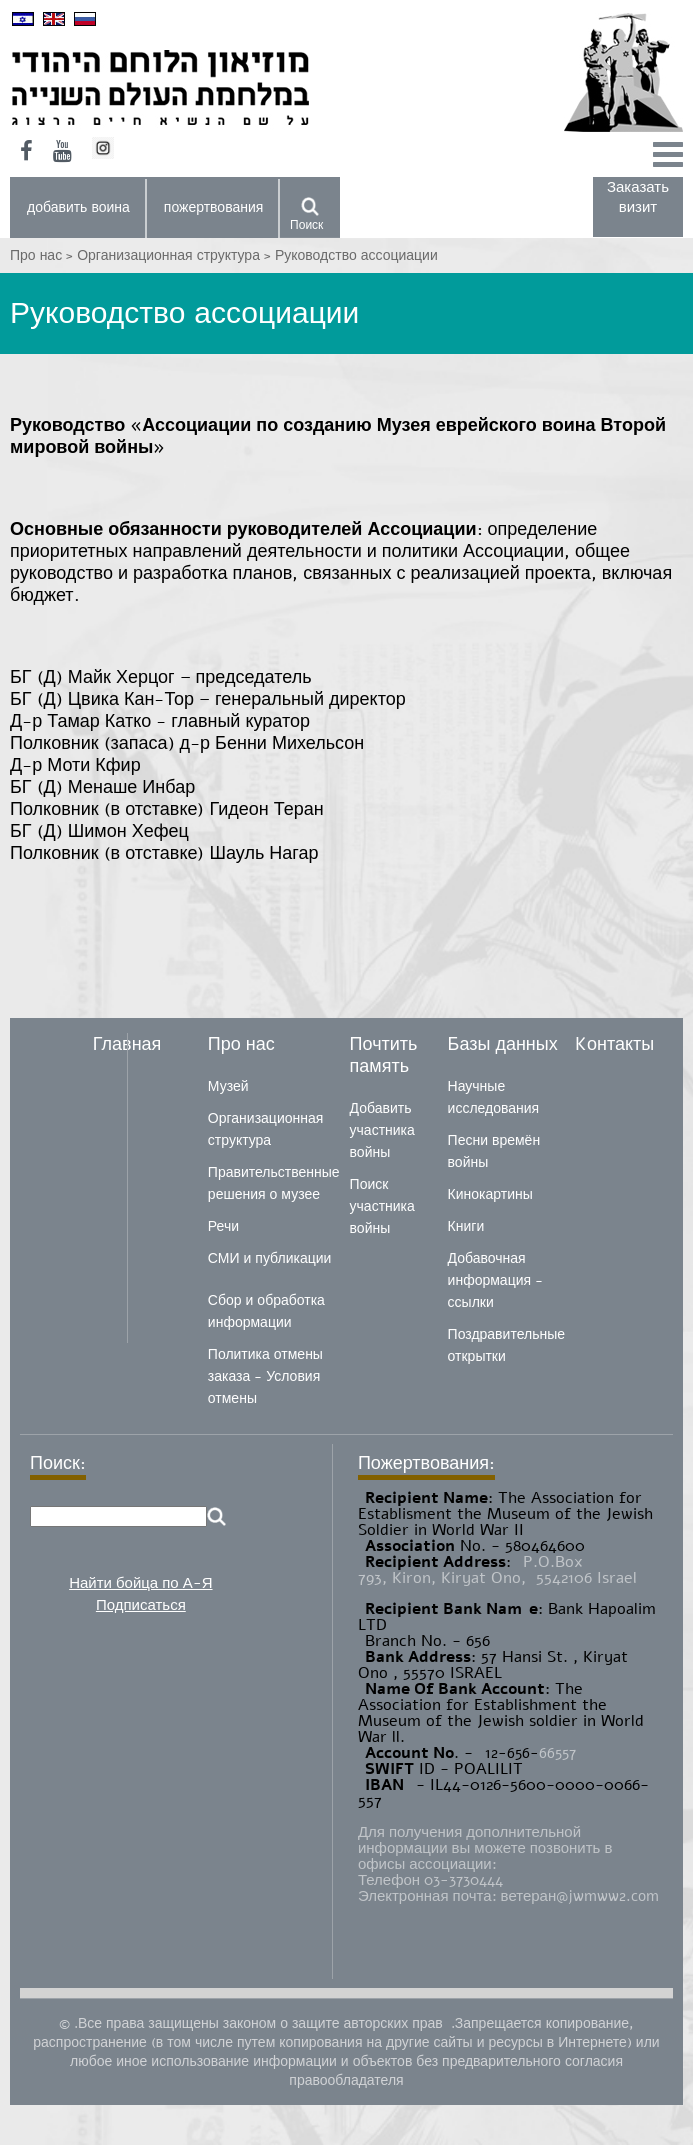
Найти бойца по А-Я (140, 1583)
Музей (228, 1086)
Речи (223, 1226)
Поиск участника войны (382, 1206)
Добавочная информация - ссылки (495, 1280)
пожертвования (214, 207)
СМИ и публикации (270, 1258)
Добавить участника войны (382, 1130)
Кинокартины (490, 1194)
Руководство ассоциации (356, 255)
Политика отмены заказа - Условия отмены (265, 1376)
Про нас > (43, 255)
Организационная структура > (176, 255)
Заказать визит (638, 197)
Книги (466, 1226)
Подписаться (141, 1605)
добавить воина (78, 207)
